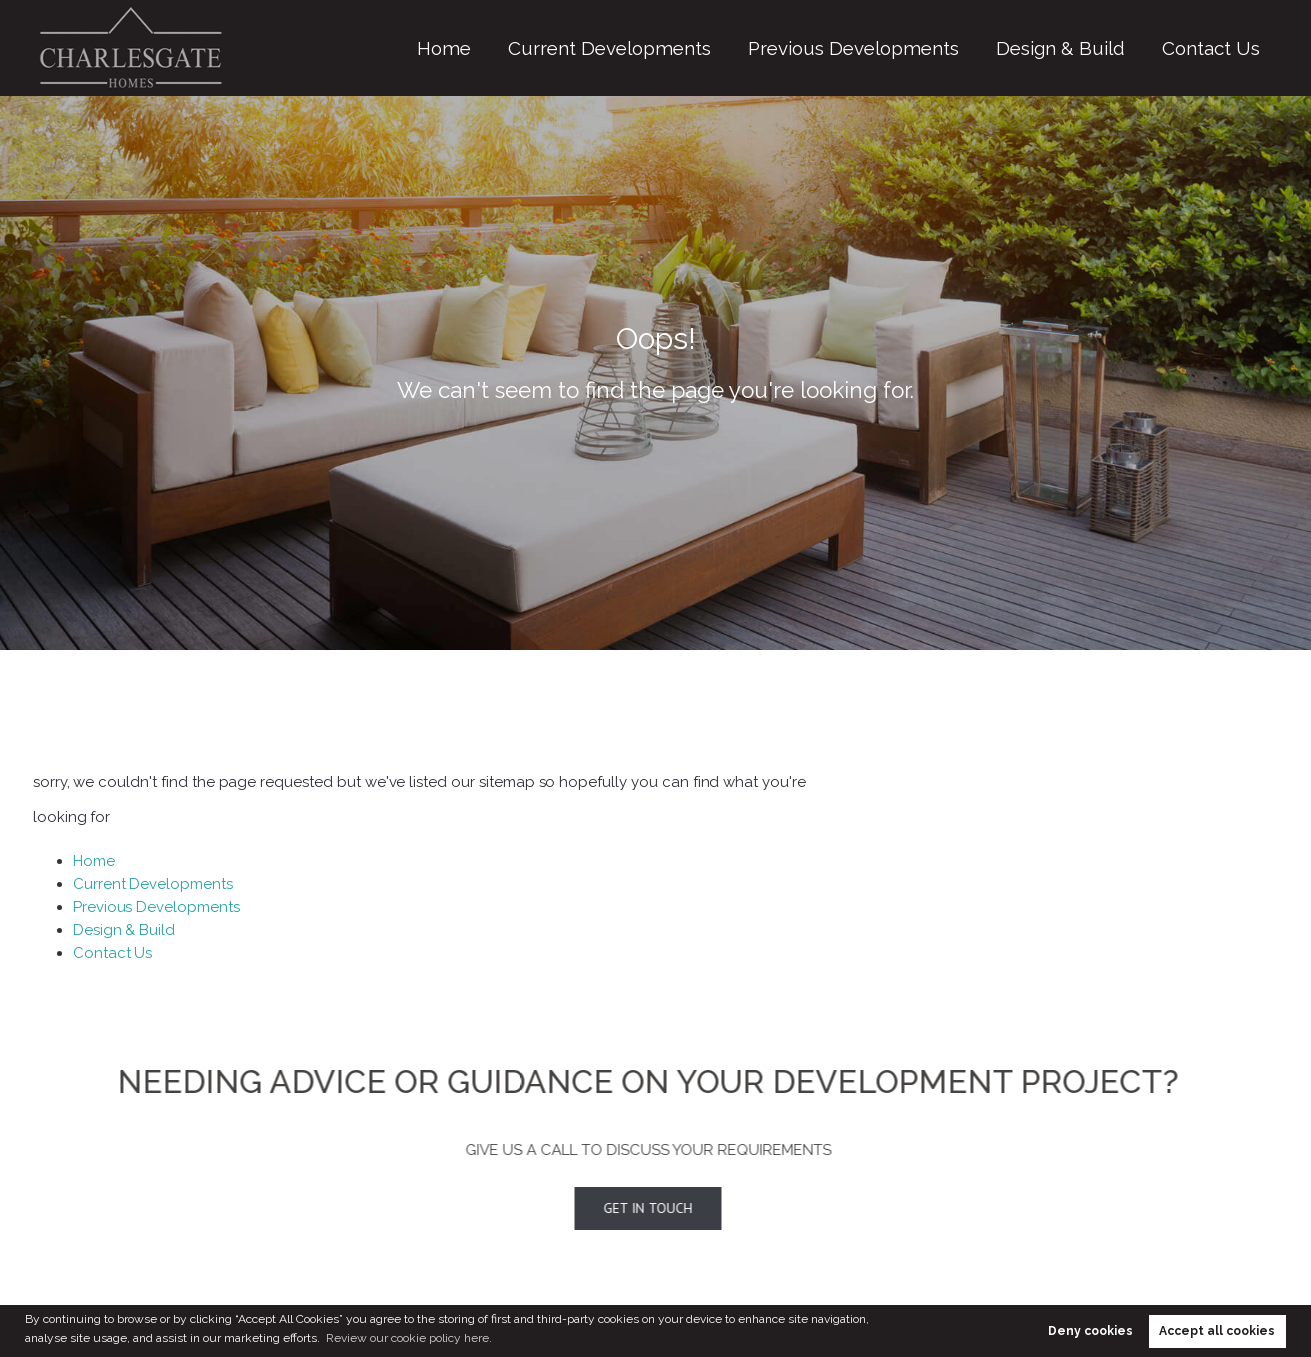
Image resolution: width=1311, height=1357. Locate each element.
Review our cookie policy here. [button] (409, 1338)
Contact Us (1224, 48)
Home (624, 48)
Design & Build (1104, 48)
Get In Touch (620, 1208)
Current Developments (754, 48)
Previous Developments (942, 48)
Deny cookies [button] (1090, 1331)
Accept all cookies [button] (1217, 1331)
